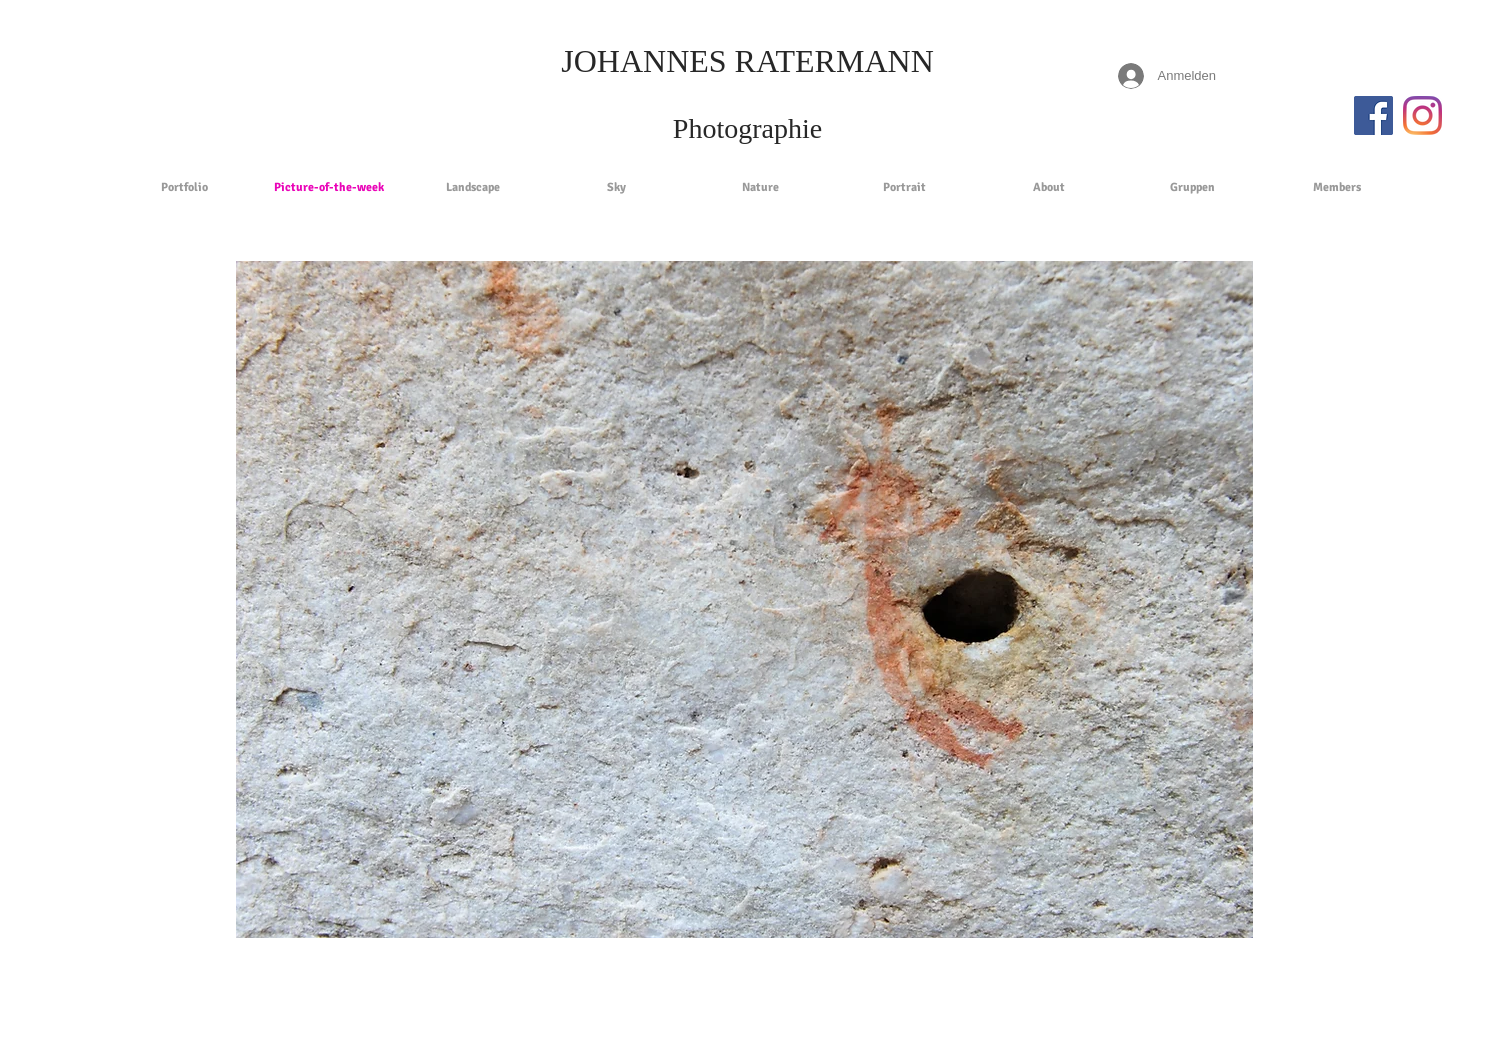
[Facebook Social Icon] (1373, 115)
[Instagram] (1422, 115)
